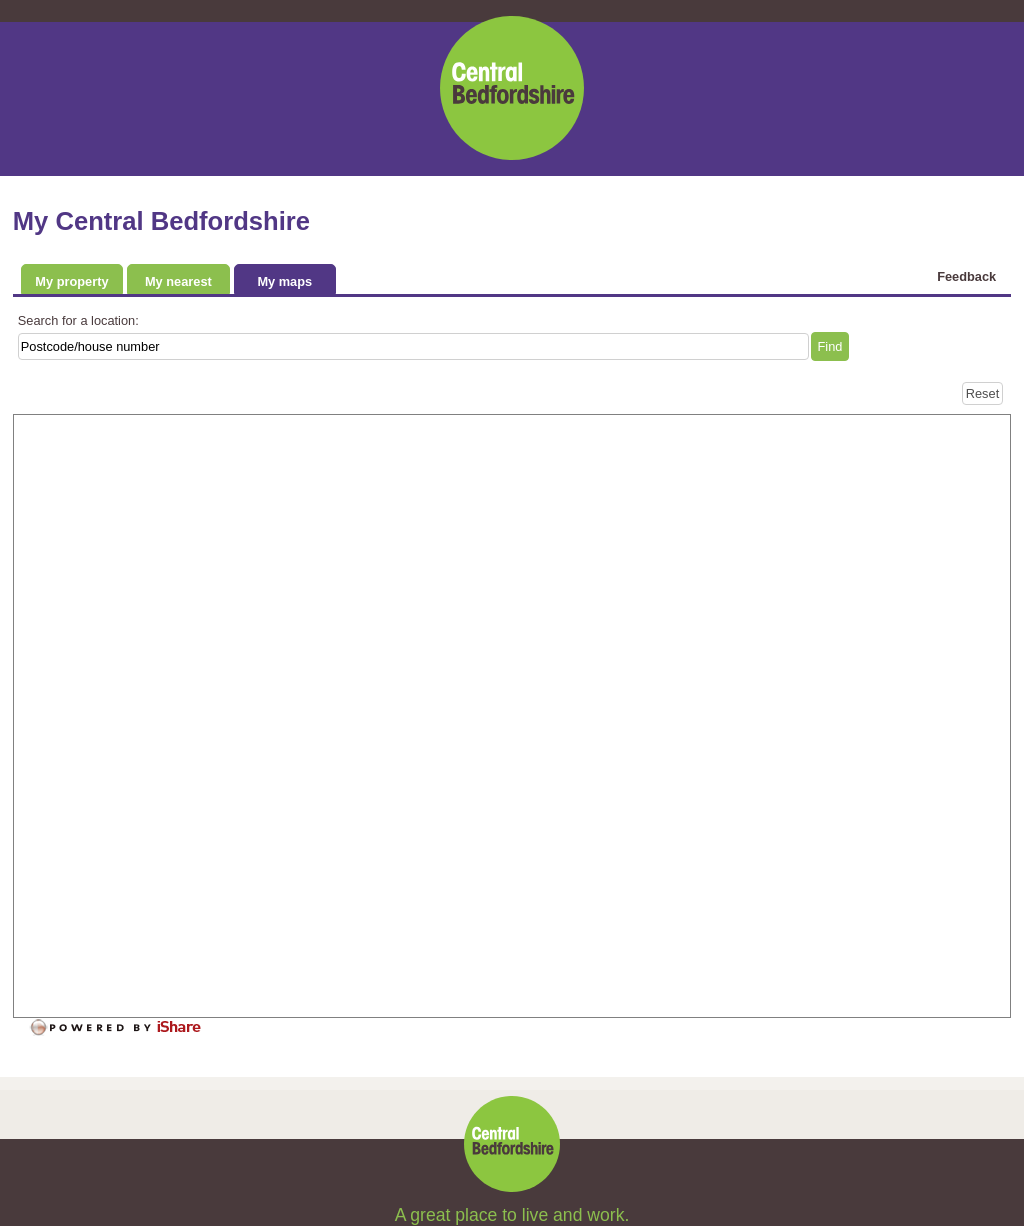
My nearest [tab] (178, 281)
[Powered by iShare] (129, 1028)
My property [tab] (71, 281)
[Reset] (982, 393)
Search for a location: (78, 320)
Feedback (966, 276)
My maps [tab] (284, 281)
